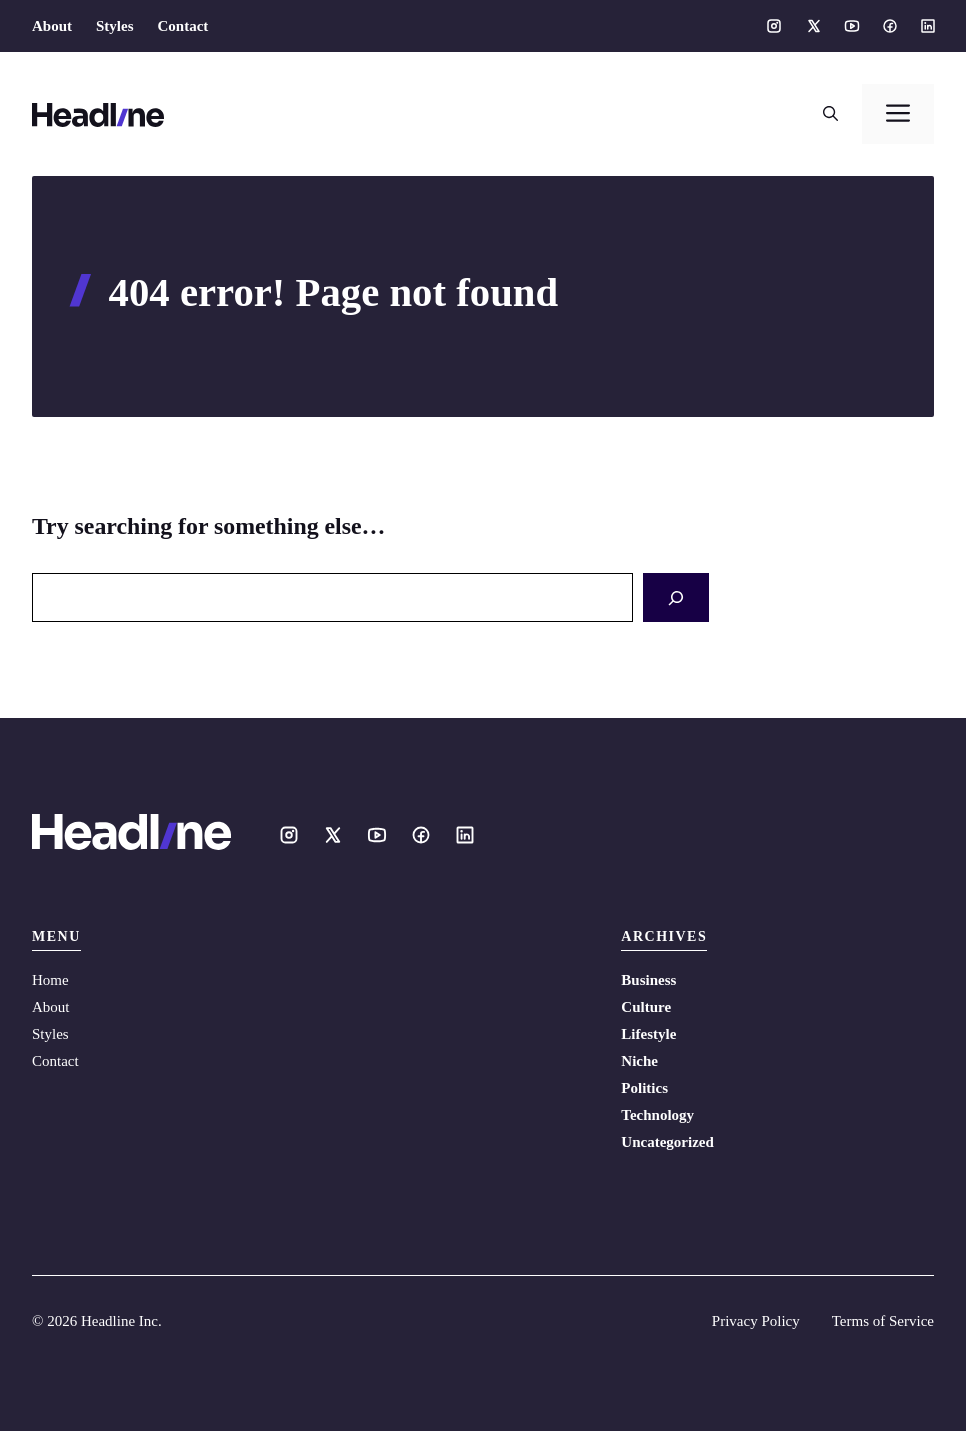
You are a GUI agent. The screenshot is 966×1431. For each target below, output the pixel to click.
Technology (657, 1115)
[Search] (676, 597)
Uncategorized (667, 1142)
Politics (644, 1088)
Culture (646, 1007)
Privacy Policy (756, 1321)
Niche (639, 1061)
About (52, 26)
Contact (183, 26)
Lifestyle (648, 1034)
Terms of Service (883, 1321)
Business (648, 980)
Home (50, 980)
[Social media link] (774, 26)
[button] (830, 114)
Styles (115, 26)
